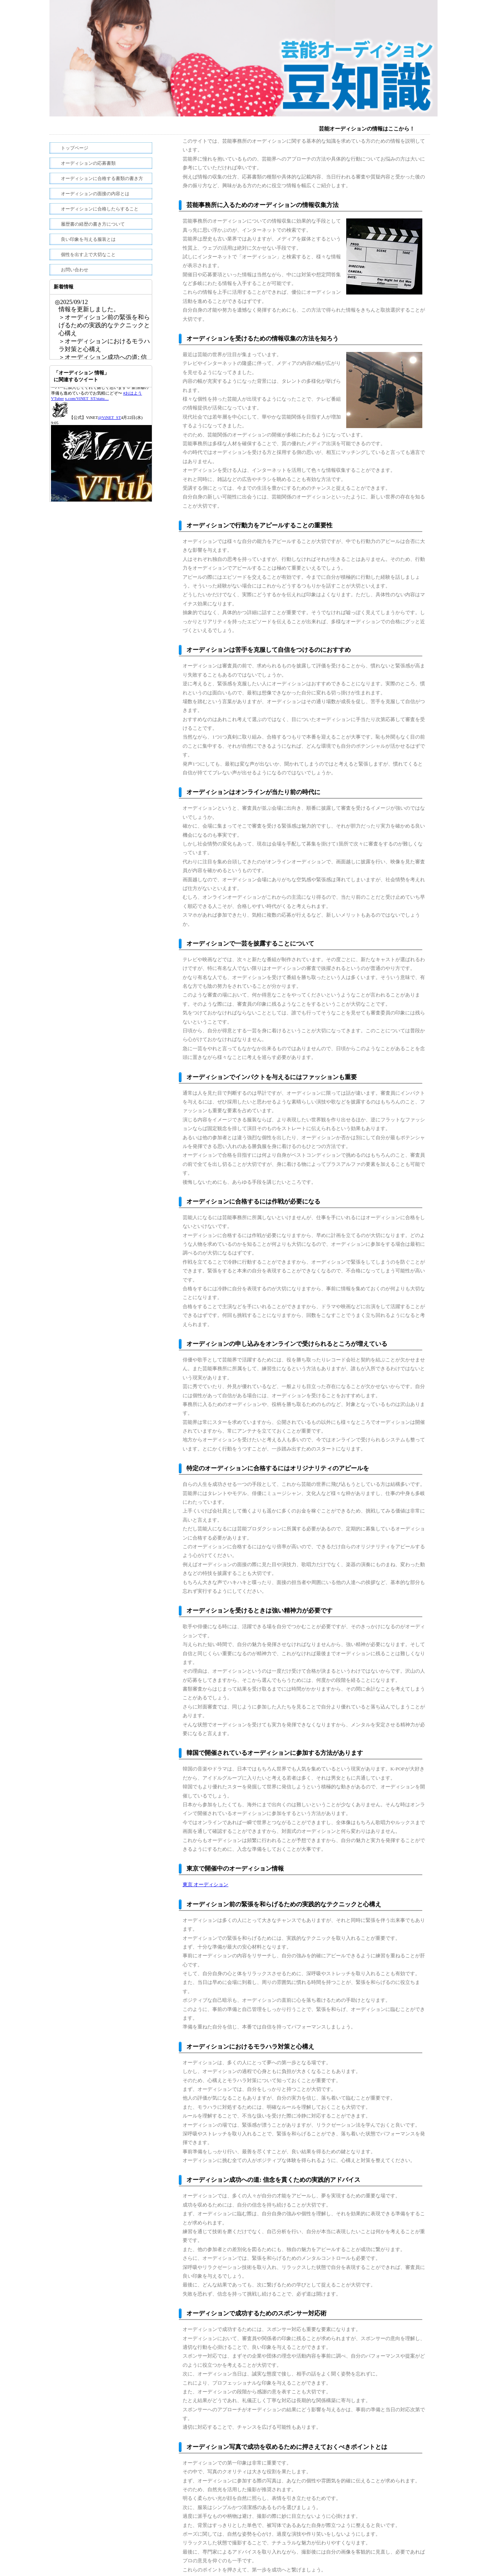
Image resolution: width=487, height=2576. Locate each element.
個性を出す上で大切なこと (88, 254)
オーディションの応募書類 (88, 163)
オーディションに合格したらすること (99, 209)
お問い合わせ (74, 269)
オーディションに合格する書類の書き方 (102, 178)
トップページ (74, 148)
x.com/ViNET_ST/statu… (87, 429)
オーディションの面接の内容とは (95, 193)
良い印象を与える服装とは (88, 239)
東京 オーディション (205, 1884)
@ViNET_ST (109, 448)
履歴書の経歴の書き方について (93, 224)
